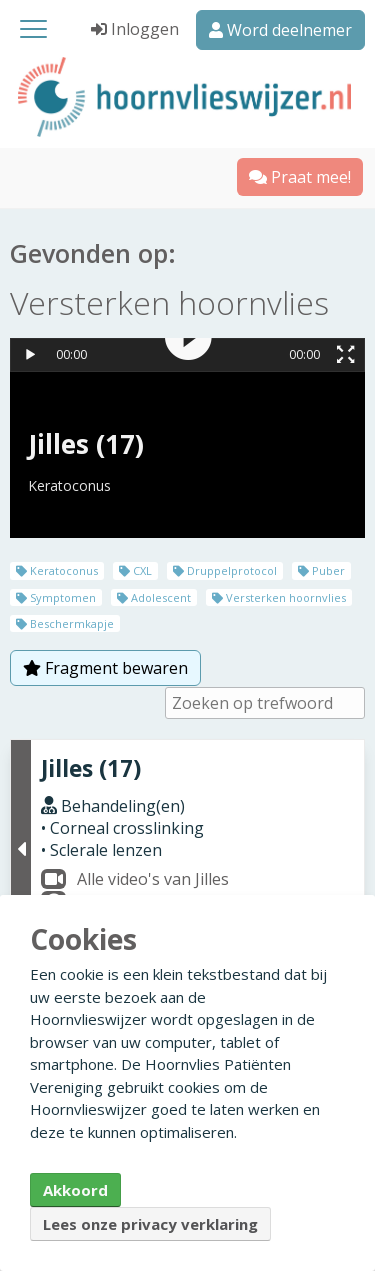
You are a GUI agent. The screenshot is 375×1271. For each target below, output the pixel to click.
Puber (321, 570)
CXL (135, 570)
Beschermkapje (65, 623)
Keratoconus (57, 570)
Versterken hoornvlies (279, 597)
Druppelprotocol (225, 570)
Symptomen (56, 597)
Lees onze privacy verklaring (150, 1224)
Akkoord (75, 1190)
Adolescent (154, 597)
